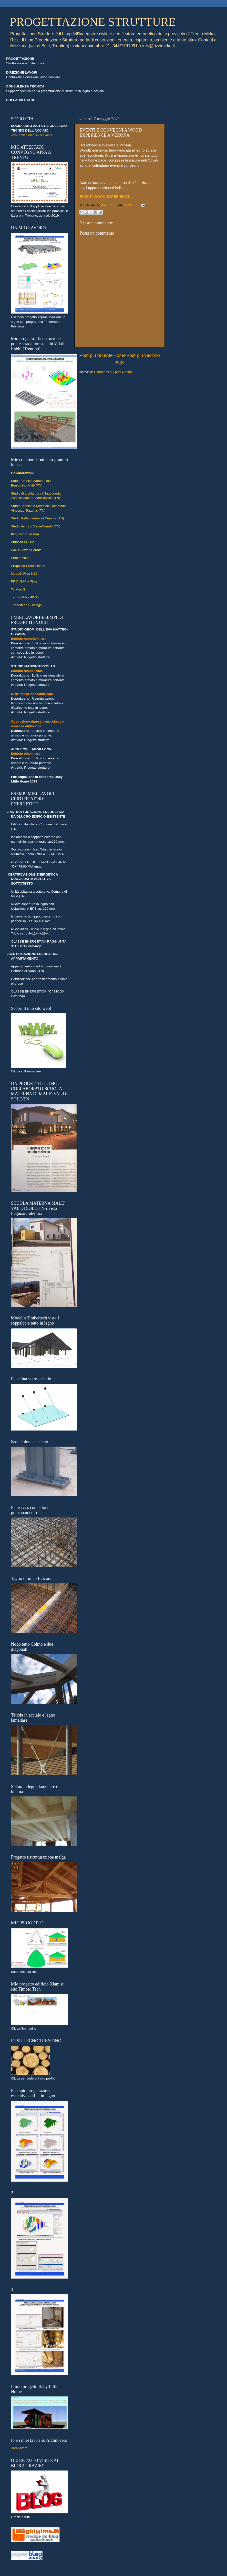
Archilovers (19, 2448)
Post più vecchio (143, 355)
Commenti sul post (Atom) (113, 372)
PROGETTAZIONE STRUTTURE (93, 21)
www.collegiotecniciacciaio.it (31, 135)
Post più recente (96, 355)
